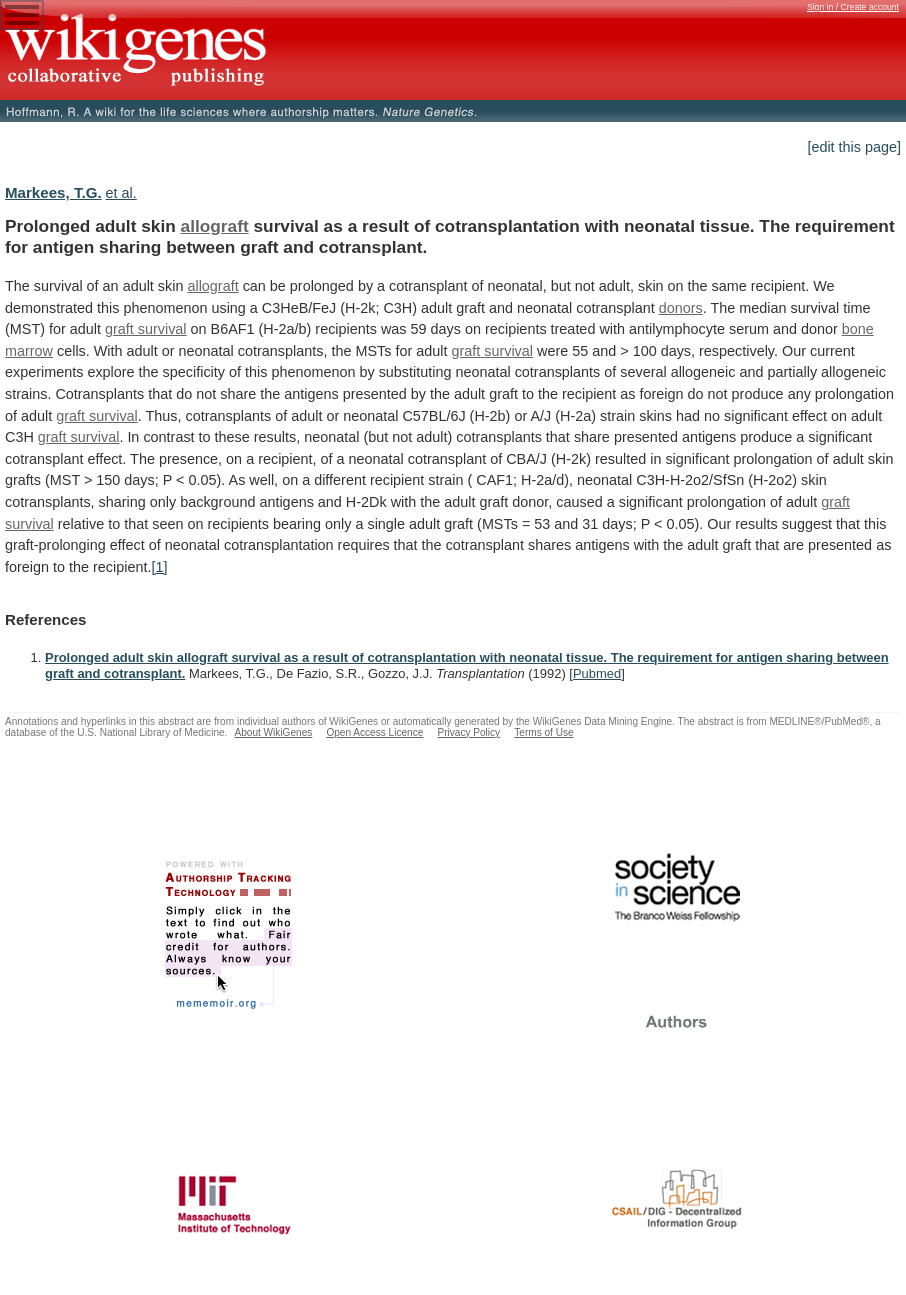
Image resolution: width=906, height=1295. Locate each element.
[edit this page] (854, 147)
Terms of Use (543, 732)
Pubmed (597, 673)
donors (681, 308)
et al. (121, 193)
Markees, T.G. (53, 192)
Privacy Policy (468, 732)
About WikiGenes (273, 732)
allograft (215, 226)
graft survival (146, 329)
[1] (159, 567)
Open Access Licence (374, 732)
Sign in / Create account (853, 7)
